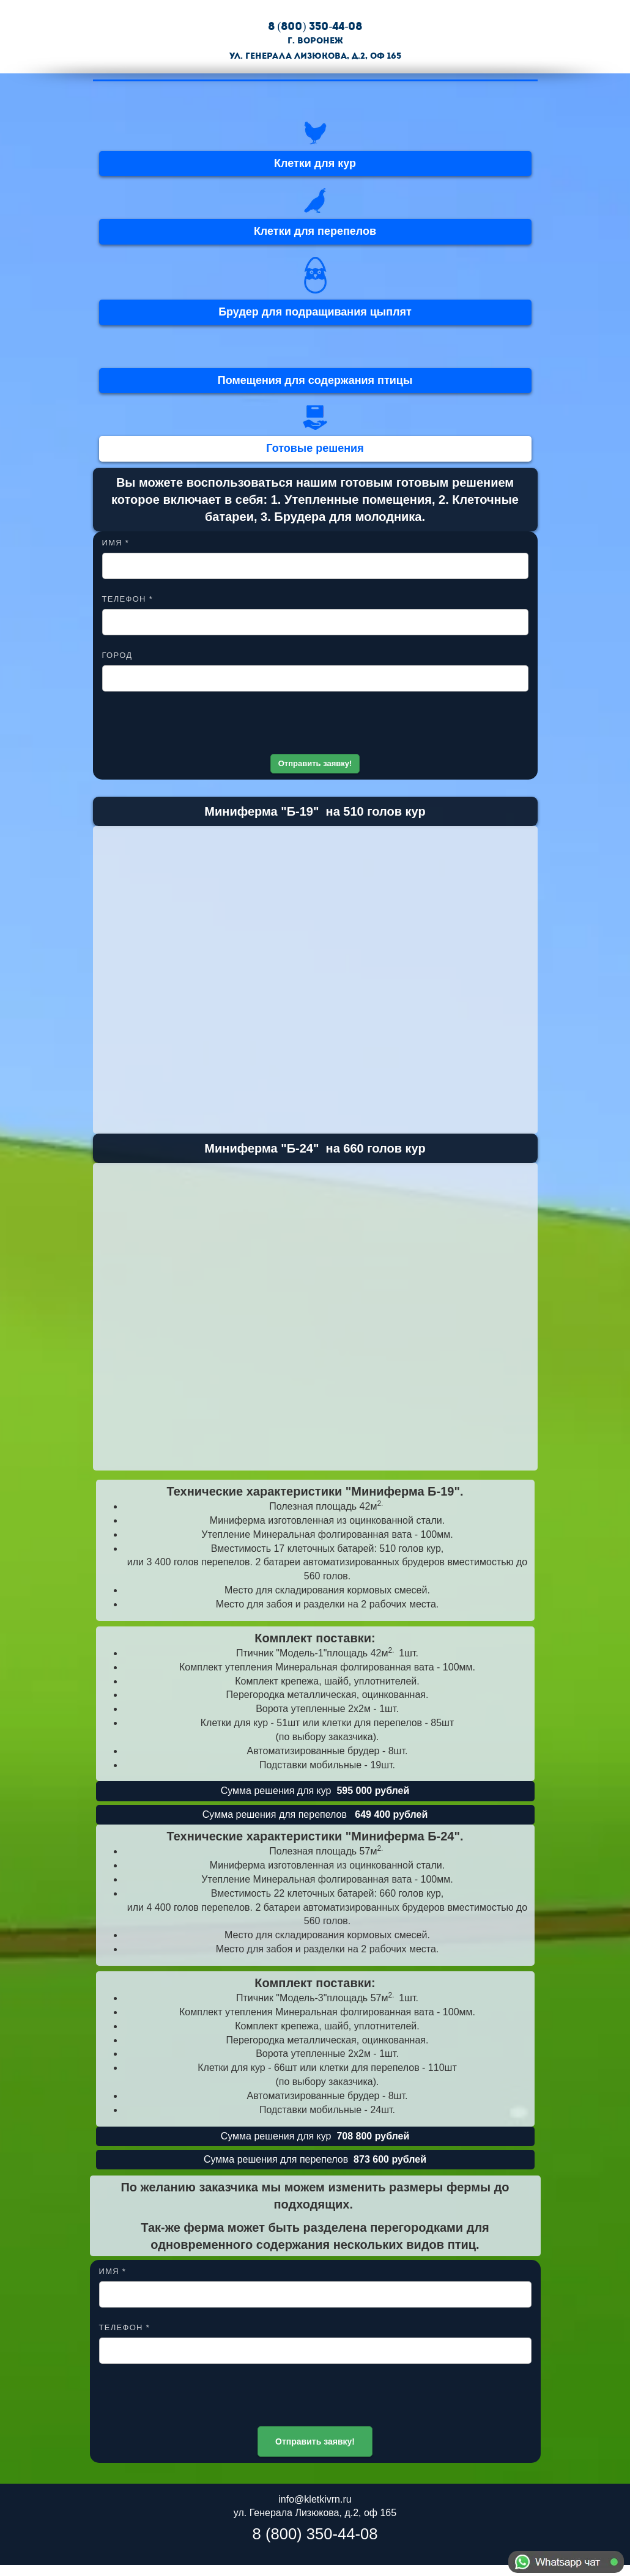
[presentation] (315, 727)
